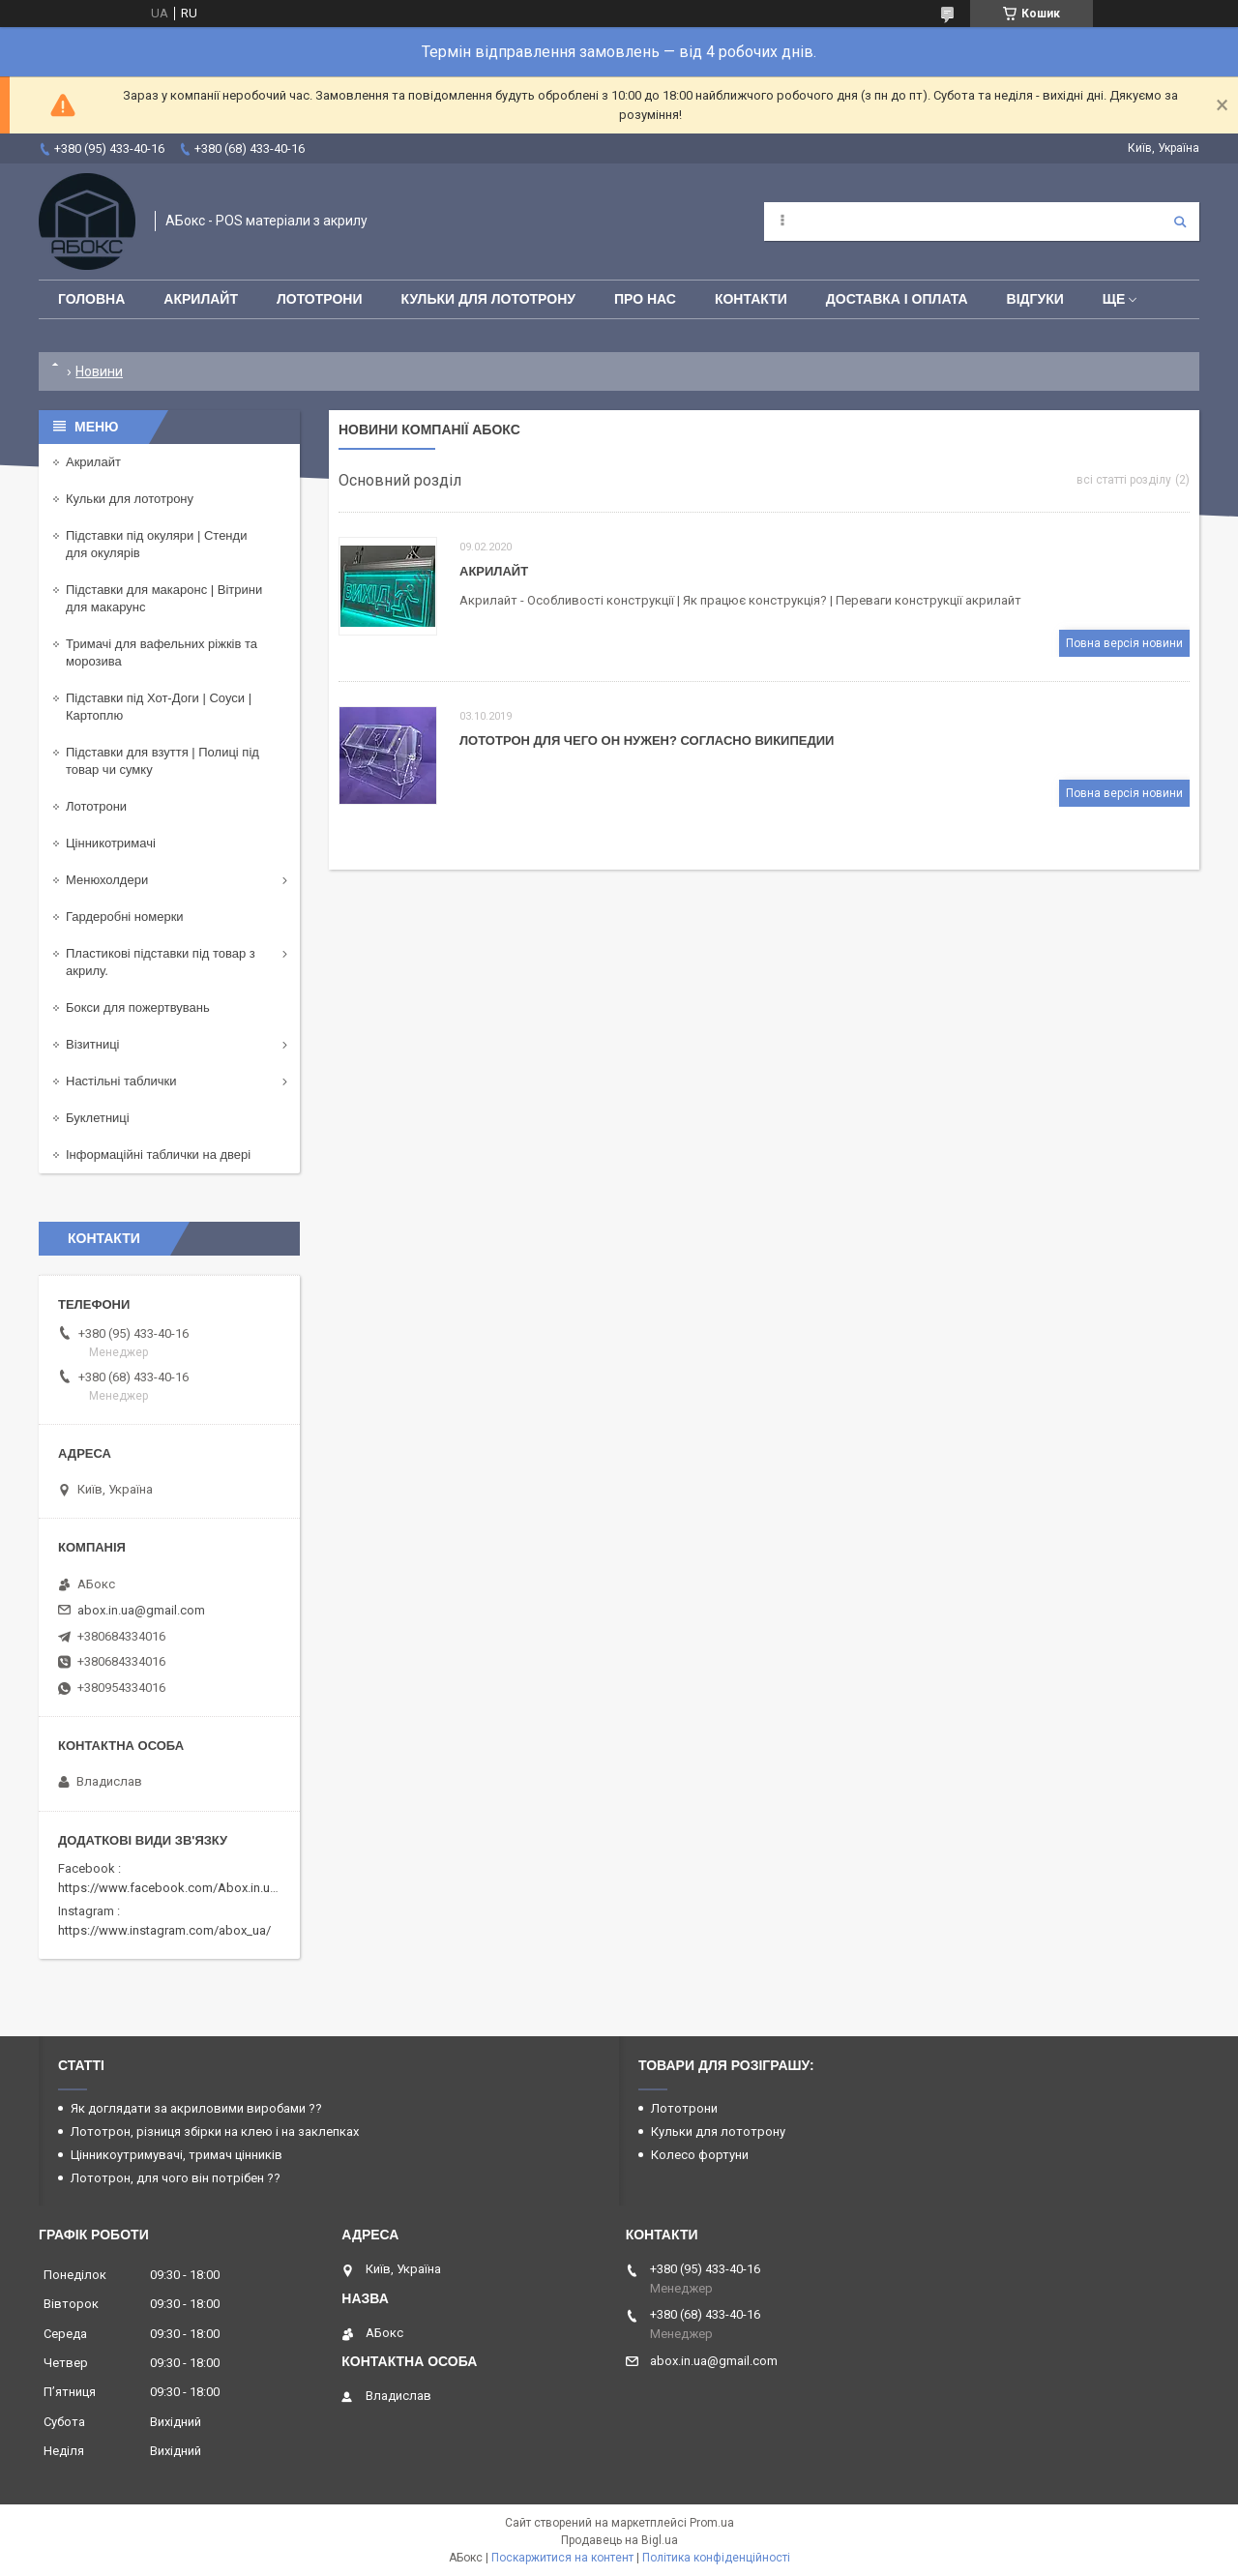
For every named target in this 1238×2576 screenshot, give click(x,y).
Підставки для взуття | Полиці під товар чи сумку (162, 761)
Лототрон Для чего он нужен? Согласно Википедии (646, 740)
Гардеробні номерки (125, 916)
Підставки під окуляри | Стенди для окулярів (156, 544)
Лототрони (320, 299)
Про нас (645, 299)
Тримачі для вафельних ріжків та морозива (161, 652)
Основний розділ (400, 480)
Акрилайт (200, 299)
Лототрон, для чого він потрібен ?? (175, 2178)
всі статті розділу (1123, 480)
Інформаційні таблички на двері (158, 1154)
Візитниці (93, 1044)
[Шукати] (1180, 221)
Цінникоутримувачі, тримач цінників (176, 2154)
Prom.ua (712, 2523)
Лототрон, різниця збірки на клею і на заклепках (215, 2131)
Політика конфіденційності (716, 2557)
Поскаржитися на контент (562, 2557)
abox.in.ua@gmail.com (141, 1610)
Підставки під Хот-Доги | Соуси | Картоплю (158, 707)
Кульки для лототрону (488, 299)
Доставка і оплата (897, 299)
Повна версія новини (1124, 643)
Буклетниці (98, 1117)
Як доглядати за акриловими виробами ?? (196, 2108)
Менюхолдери (107, 880)
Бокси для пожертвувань (138, 1007)
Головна (91, 299)
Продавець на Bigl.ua (619, 2540)
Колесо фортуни (700, 2154)
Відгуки (1035, 299)
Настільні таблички (121, 1081)
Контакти (751, 299)
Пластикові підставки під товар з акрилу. (160, 962)
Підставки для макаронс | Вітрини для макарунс (164, 598)
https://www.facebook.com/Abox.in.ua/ (169, 1887)
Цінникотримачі (111, 843)
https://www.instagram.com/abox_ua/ (164, 1930)
